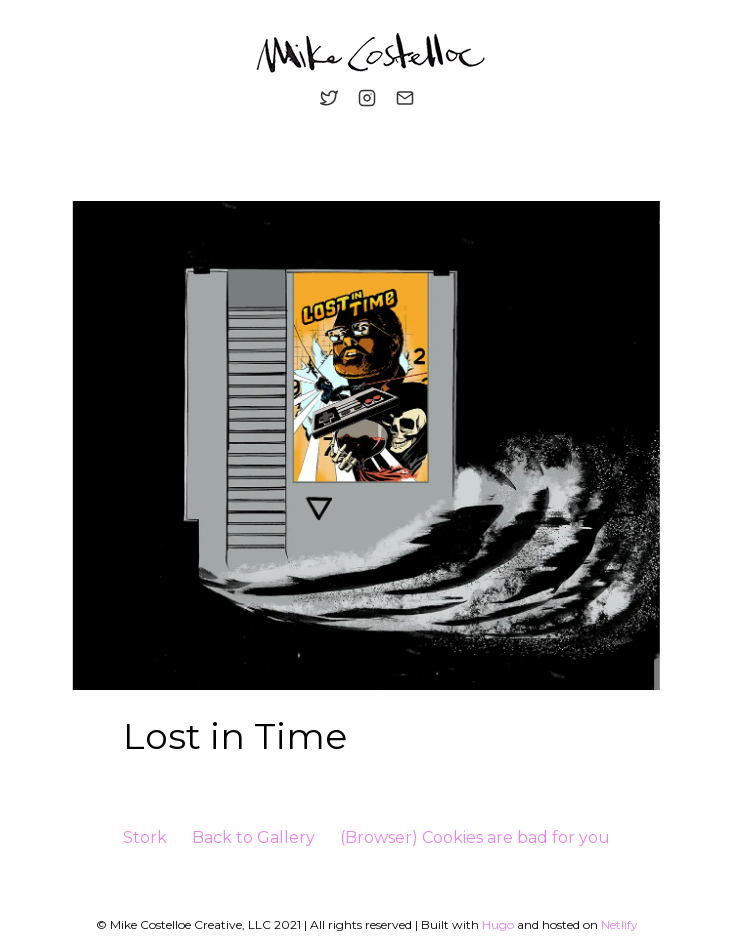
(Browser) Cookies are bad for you (475, 837)
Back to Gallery (253, 837)
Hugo (498, 924)
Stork (145, 837)
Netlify (619, 924)
